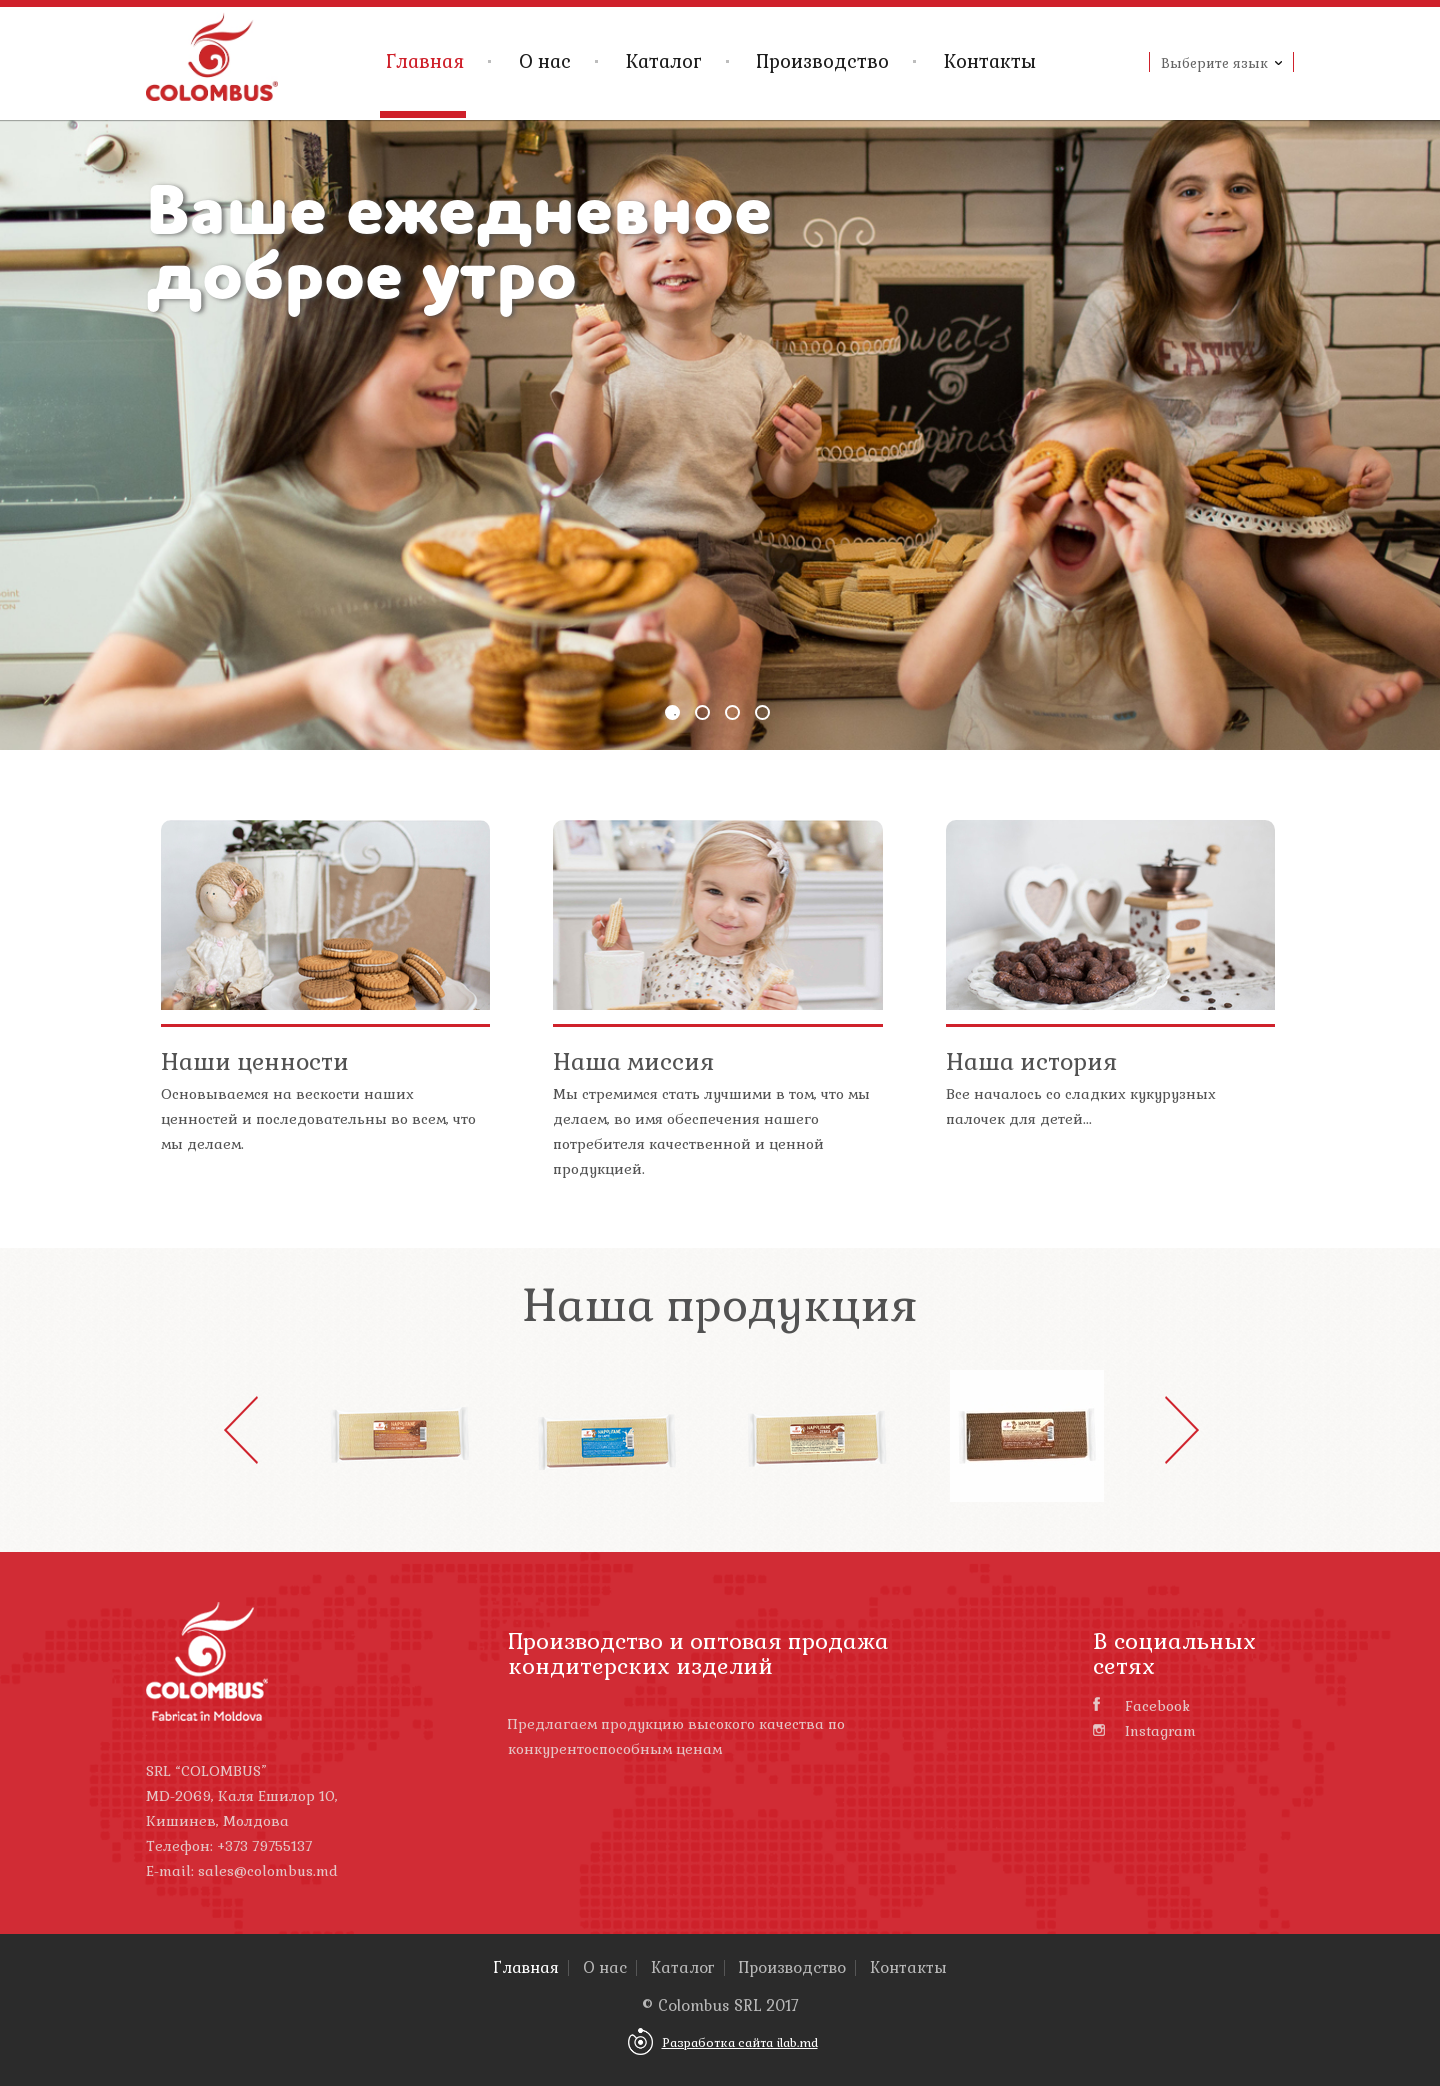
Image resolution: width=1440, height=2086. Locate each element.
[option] (720, 435)
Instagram (1144, 1731)
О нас (545, 61)
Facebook (1141, 1706)
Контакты (990, 61)
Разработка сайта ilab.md (740, 2043)
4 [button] (762, 712)
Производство (823, 61)
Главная (425, 61)
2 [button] (702, 712)
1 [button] (672, 712)
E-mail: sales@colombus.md (242, 1871)
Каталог (664, 61)
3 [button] (732, 712)
